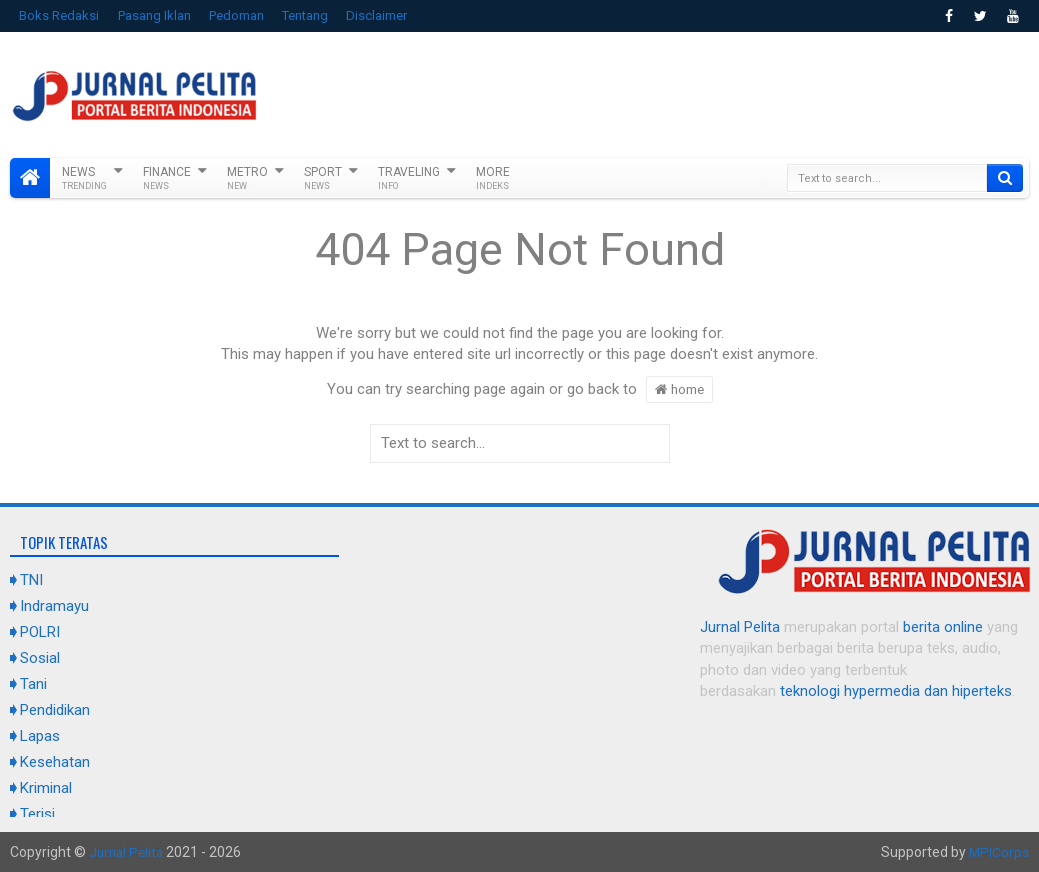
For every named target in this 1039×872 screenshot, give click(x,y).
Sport (323, 178)
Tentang (305, 15)
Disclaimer (376, 15)
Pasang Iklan (154, 15)
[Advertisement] (665, 92)
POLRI (40, 632)
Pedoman (236, 15)
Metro (247, 178)
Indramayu (54, 606)
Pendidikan (55, 710)
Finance (167, 178)
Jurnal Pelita (740, 627)
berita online (943, 627)
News (84, 178)
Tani (33, 684)
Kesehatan (55, 762)
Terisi (37, 814)
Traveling (409, 178)
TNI (31, 580)
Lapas (40, 736)
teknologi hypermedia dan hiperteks (896, 691)
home (679, 389)
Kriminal (46, 788)
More (493, 178)
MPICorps (998, 852)
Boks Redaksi (59, 15)
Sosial (40, 658)
